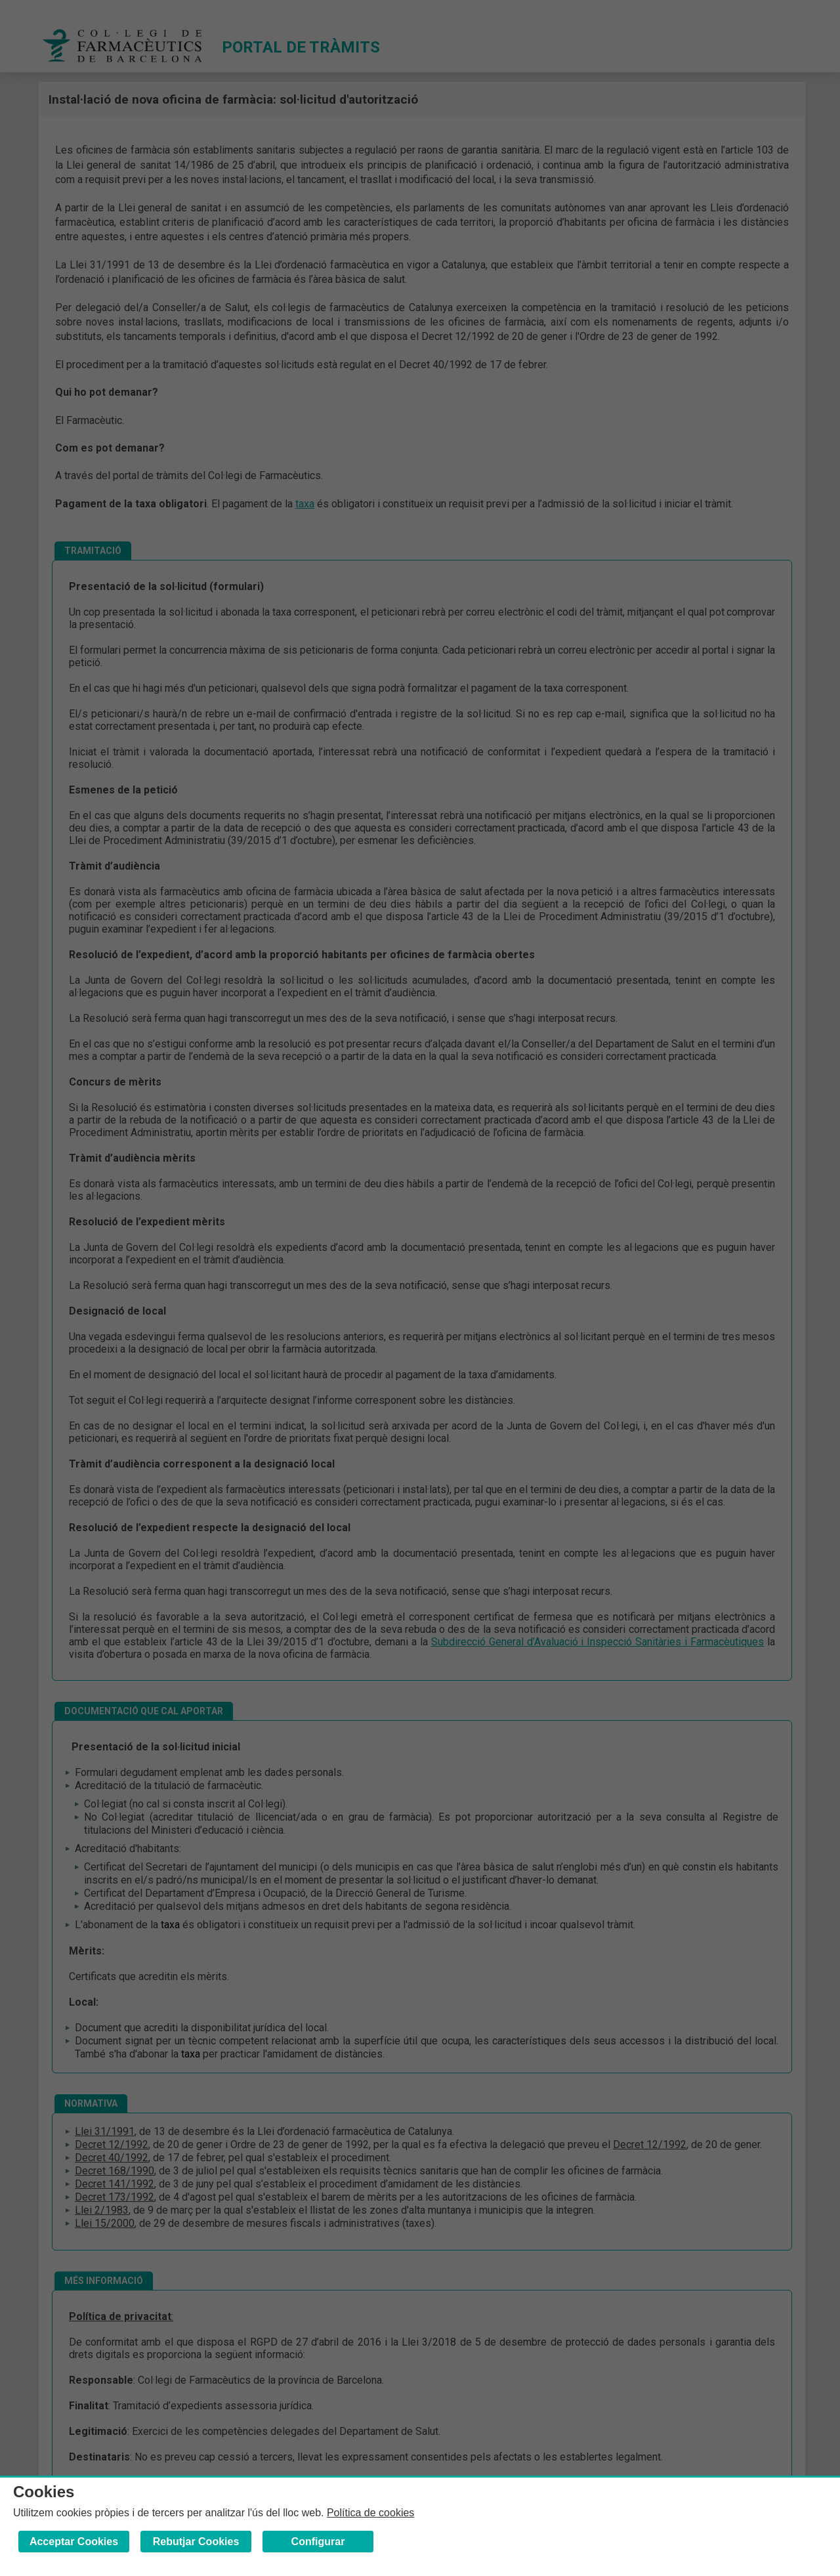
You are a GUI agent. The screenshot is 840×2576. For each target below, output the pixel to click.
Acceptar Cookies (74, 2541)
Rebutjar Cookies (196, 2541)
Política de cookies (370, 2512)
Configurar (318, 2541)
